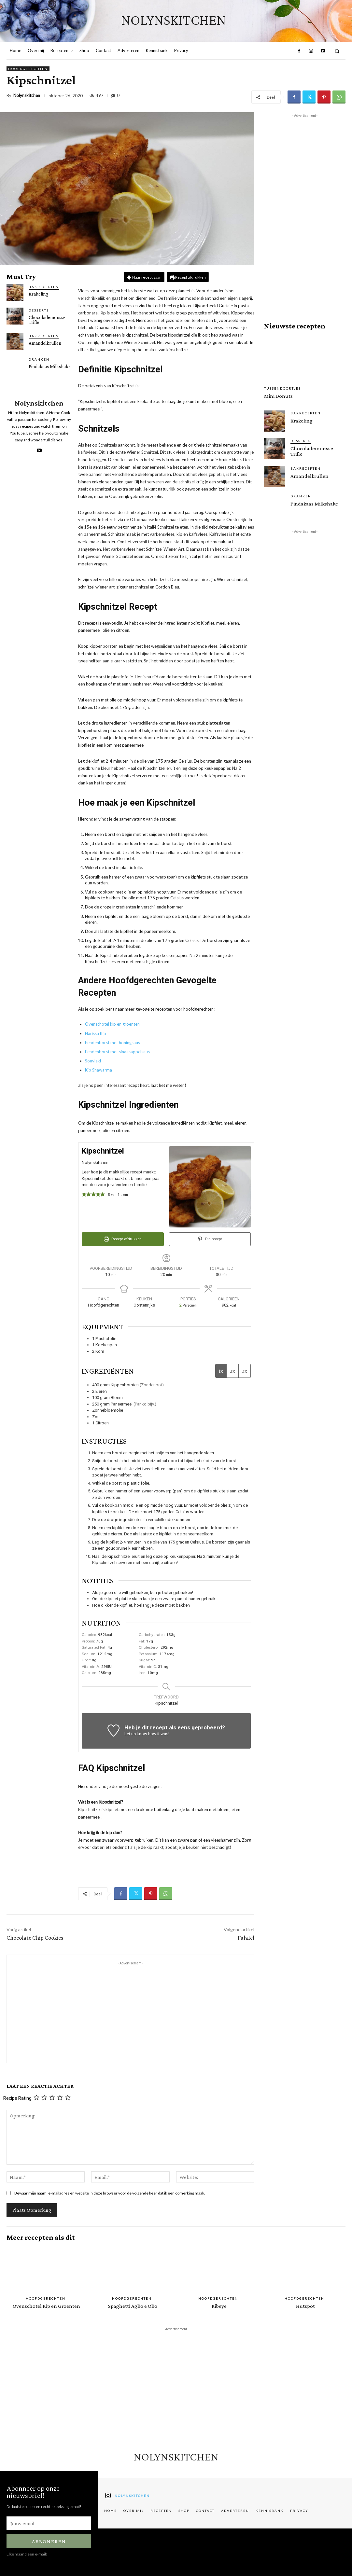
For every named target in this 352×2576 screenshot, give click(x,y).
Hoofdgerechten (28, 68)
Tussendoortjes (282, 388)
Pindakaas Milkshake (50, 366)
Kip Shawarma (98, 1070)
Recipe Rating (17, 2098)
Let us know (135, 1733)
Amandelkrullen (45, 343)
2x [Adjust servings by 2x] (232, 1371)
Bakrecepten (44, 287)
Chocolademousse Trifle (47, 320)
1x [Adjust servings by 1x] (221, 1371)
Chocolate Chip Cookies (35, 1937)
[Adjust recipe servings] (180, 1305)
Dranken (39, 359)
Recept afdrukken (188, 277)
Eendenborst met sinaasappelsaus (117, 1051)
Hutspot (305, 2306)
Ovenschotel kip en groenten (112, 1024)
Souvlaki (93, 1060)
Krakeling (38, 294)
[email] (49, 2523)
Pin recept (210, 1239)
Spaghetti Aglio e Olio (132, 2306)
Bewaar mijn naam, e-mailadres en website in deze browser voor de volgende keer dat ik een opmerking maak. (109, 2193)
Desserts (39, 310)
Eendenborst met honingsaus (112, 1042)
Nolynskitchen (26, 95)
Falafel (246, 1937)
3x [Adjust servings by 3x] (244, 1371)
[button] (337, 51)
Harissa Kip (95, 1033)
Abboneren (49, 2541)
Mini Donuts (278, 396)
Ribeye (219, 2306)
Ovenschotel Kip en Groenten (46, 2306)
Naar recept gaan (144, 277)
